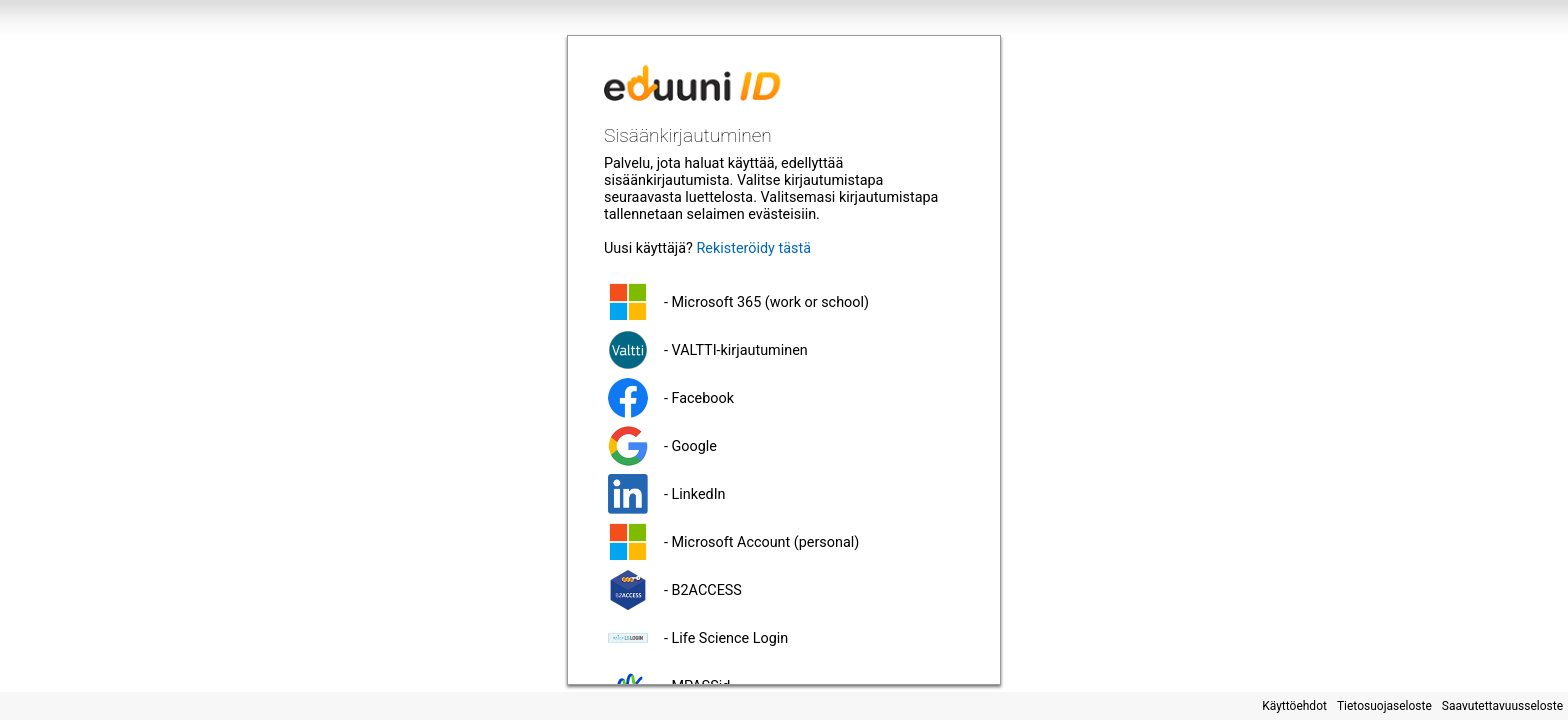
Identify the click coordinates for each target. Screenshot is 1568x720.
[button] (784, 302)
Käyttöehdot (1294, 706)
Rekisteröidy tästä (753, 248)
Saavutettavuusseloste (1502, 706)
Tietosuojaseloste (1384, 706)
